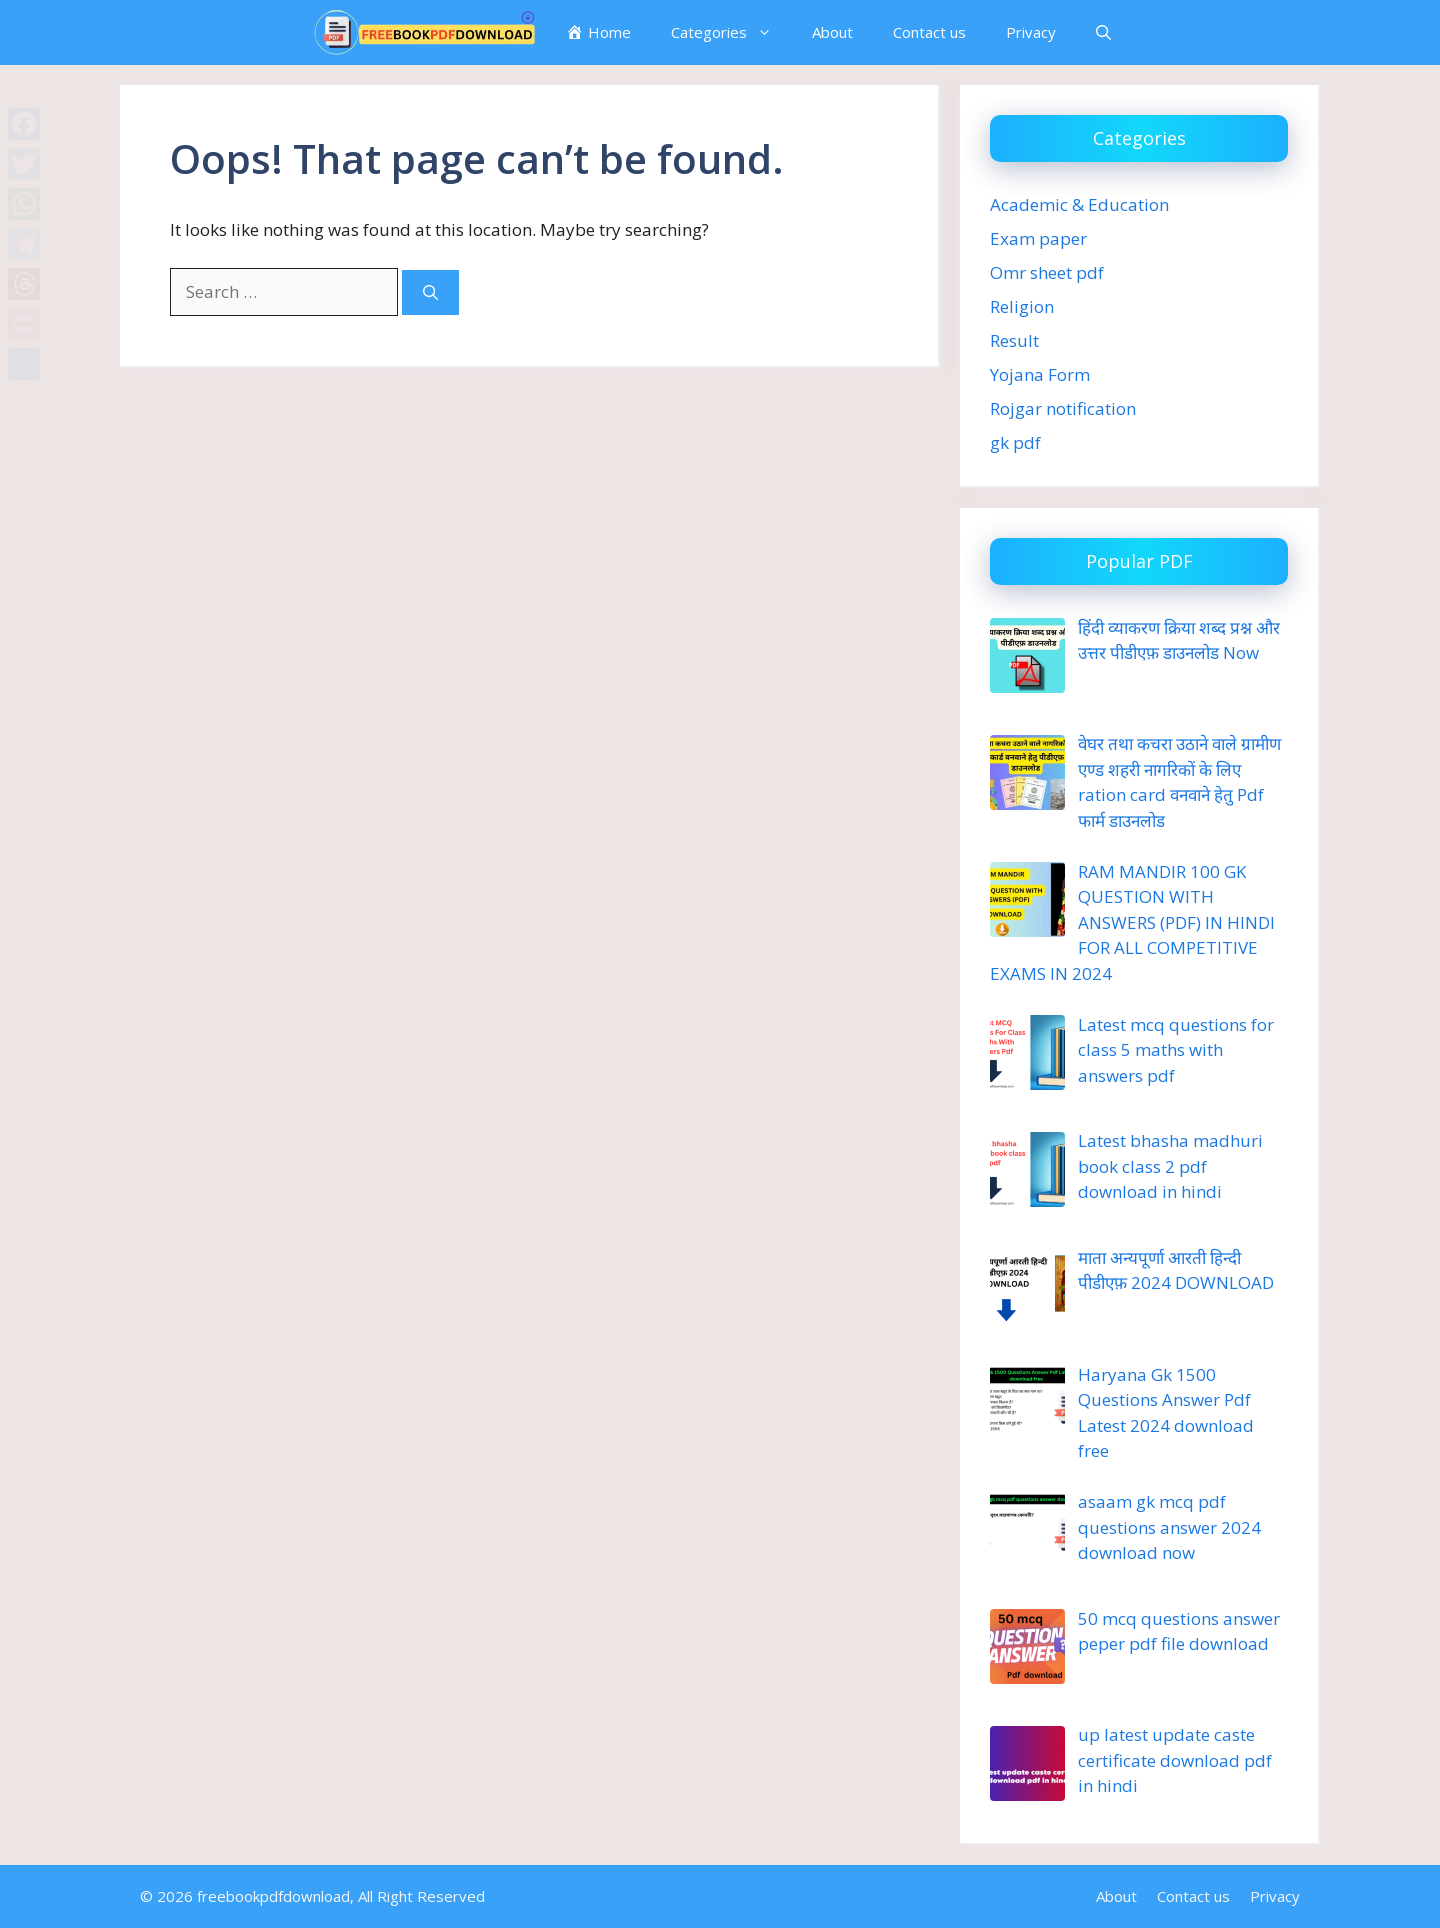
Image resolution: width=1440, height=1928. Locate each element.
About (832, 32)
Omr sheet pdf (1047, 272)
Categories (731, 32)
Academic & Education (1079, 204)
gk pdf (1015, 442)
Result (1014, 340)
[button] (1103, 32)
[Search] (430, 292)
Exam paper (1038, 238)
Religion (1022, 306)
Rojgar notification (1063, 408)
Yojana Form (1040, 374)
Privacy (1031, 32)
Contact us (929, 32)
